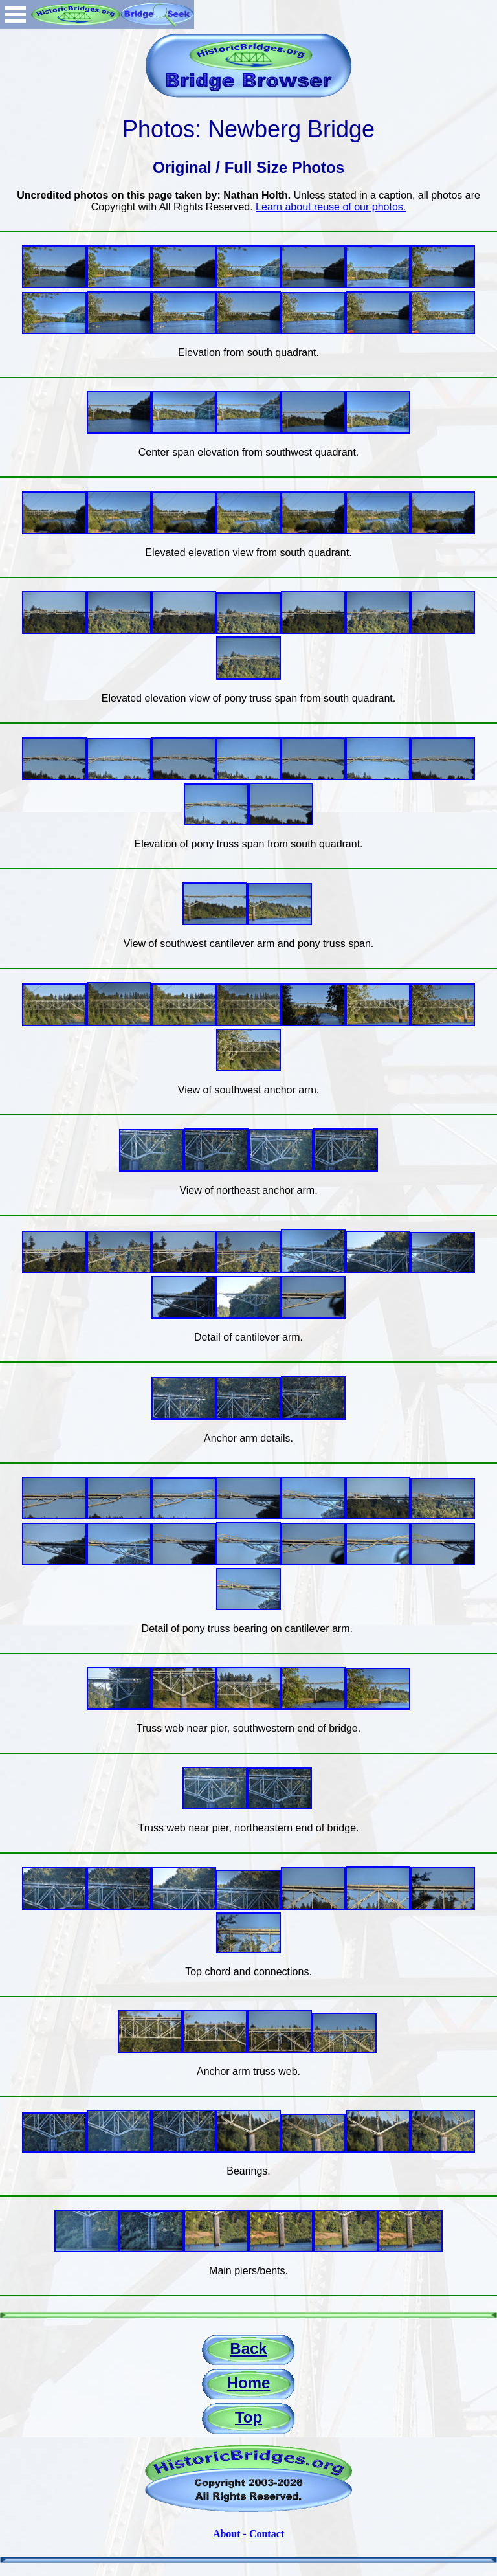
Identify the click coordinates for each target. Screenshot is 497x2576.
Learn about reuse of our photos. (331, 206)
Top (248, 2417)
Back (248, 2348)
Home (249, 2382)
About (227, 2533)
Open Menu (15, 14)
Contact (266, 2533)
